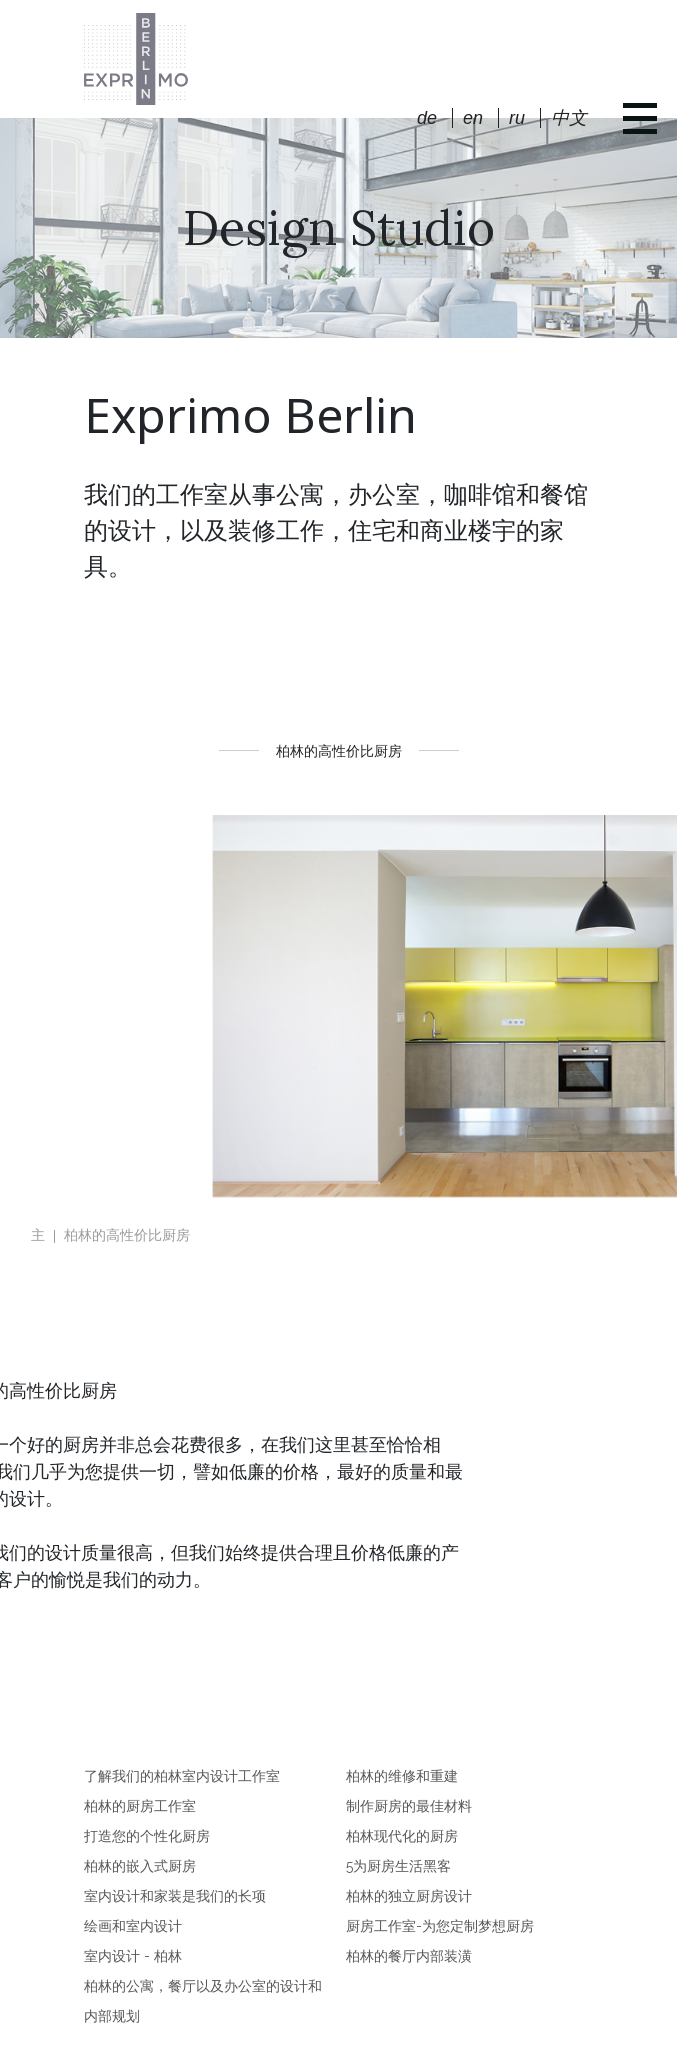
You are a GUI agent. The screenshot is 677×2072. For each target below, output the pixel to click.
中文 (569, 118)
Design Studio (339, 227)
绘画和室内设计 (133, 1926)
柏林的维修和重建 (402, 1776)
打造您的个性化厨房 (147, 1836)
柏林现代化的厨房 (402, 1836)
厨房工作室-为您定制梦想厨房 (440, 1926)
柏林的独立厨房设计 (409, 1896)
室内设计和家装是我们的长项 (175, 1896)
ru (517, 118)
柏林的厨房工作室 (140, 1806)
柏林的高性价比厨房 (127, 1235)
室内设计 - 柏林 (133, 1956)
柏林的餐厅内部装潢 (409, 1956)
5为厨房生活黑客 (398, 1866)
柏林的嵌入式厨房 (140, 1866)
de (427, 118)
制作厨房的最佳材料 (409, 1806)
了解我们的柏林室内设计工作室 (182, 1776)
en (473, 118)
